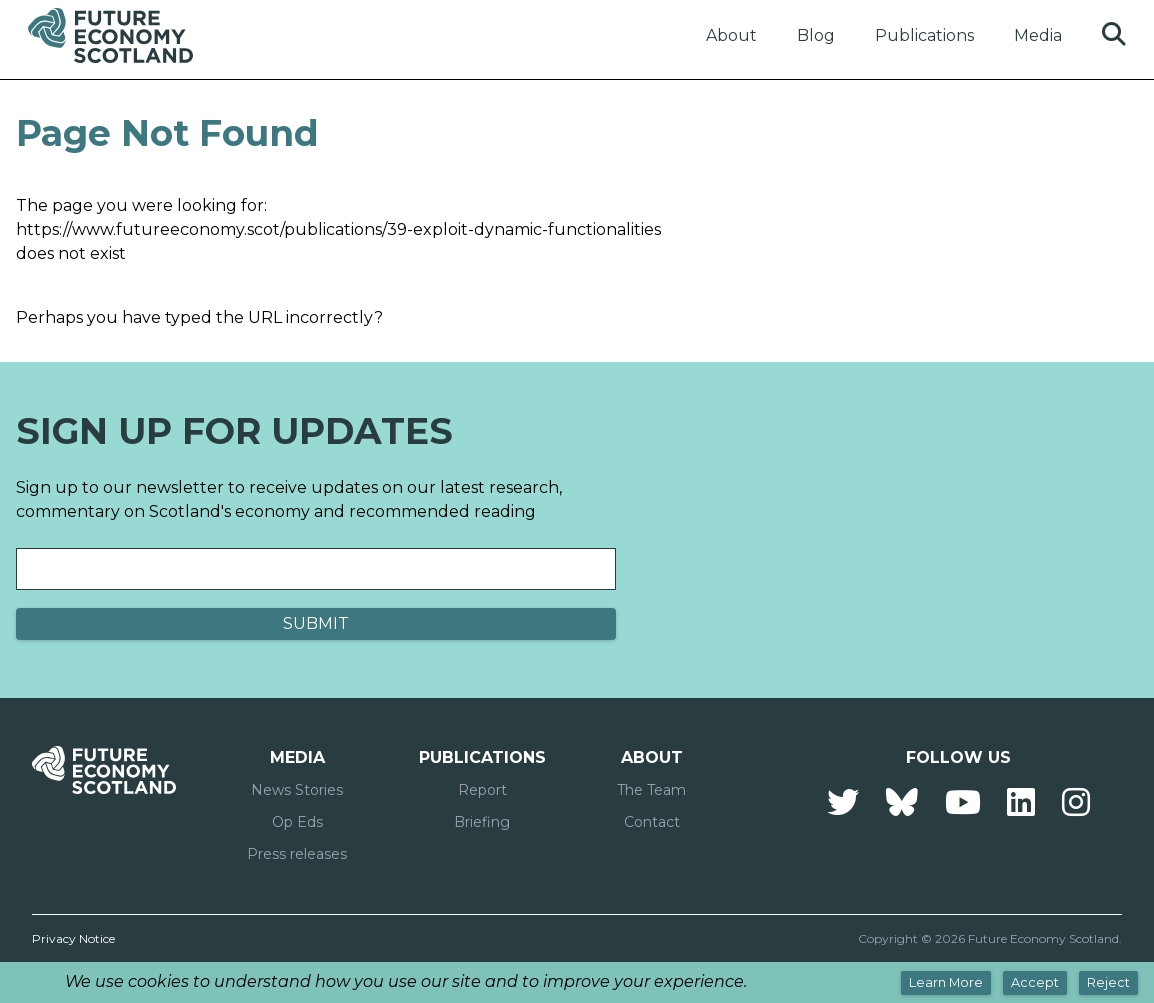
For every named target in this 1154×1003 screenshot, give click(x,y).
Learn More (946, 982)
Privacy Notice (73, 938)
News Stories (297, 790)
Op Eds (297, 822)
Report (482, 790)
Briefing (482, 822)
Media (1038, 35)
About (731, 35)
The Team (651, 790)
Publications (924, 35)
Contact (652, 822)
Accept (1035, 982)
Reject (1108, 982)
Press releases (297, 854)
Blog (816, 35)
